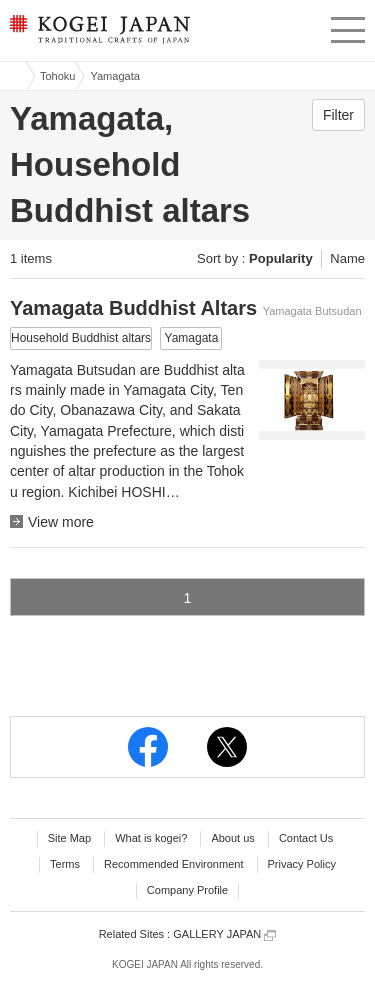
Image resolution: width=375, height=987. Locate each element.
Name (347, 258)
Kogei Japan (13, 76)
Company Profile (187, 890)
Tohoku (57, 76)
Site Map (69, 838)
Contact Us (306, 838)
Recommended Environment (173, 864)
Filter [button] (338, 115)
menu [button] (348, 27)
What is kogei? (151, 838)
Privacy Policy (302, 864)
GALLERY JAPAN (224, 934)
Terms (65, 864)
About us (232, 838)
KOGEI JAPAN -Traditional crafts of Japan (97, 35)
